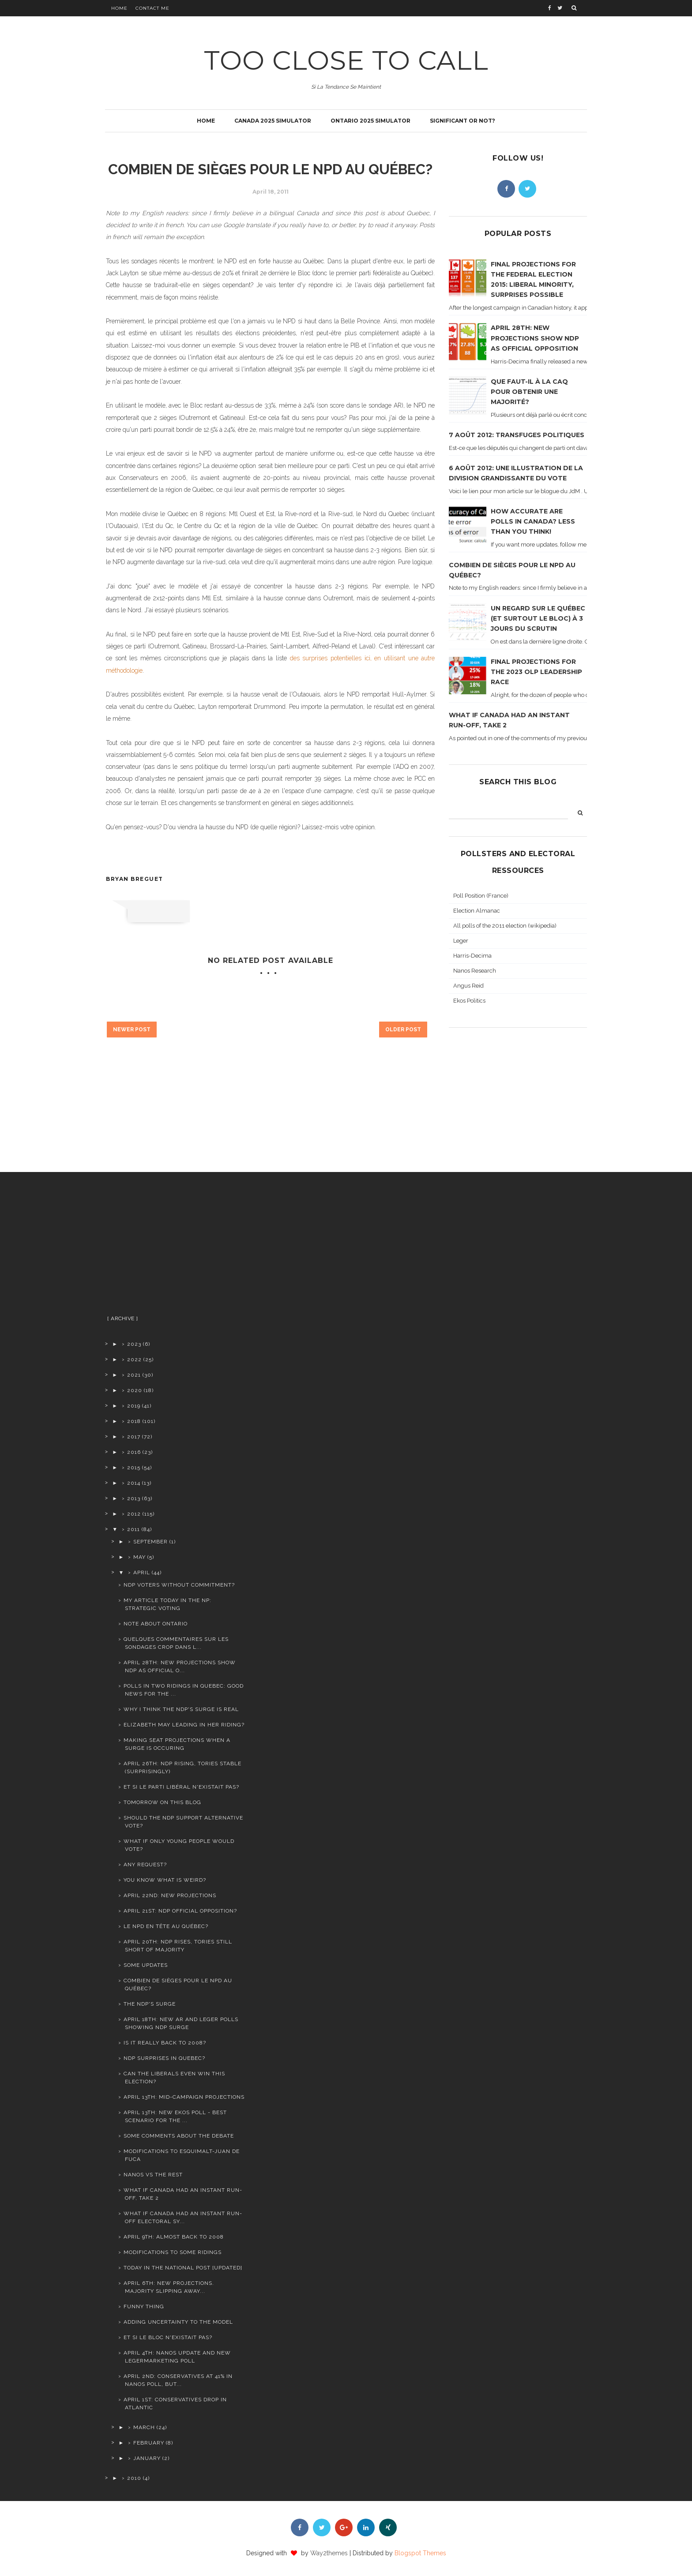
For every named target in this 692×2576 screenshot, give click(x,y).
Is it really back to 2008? (165, 2043)
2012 (134, 1514)
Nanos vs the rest (153, 2175)
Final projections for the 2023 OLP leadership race (536, 672)
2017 (133, 1437)
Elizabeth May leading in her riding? (184, 1725)
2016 (134, 1452)
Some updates (146, 1965)
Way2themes (329, 2553)
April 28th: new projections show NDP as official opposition (535, 338)
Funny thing (144, 2306)
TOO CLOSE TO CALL (346, 60)
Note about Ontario (156, 1624)
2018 (134, 1421)
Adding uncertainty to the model (178, 2322)
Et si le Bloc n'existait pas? (168, 2337)
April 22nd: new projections (170, 1895)
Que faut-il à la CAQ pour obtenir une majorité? (529, 392)
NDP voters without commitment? (179, 1585)
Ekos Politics (469, 1000)
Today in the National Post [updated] (183, 2268)
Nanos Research (474, 970)
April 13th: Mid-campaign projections (184, 2097)
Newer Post (131, 1029)
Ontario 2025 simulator (370, 120)
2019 (133, 1406)
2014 (133, 1483)
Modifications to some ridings (173, 2252)
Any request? (145, 1864)
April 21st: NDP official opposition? (180, 1911)
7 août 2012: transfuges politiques (516, 435)
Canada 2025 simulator (272, 120)
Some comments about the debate (179, 2136)
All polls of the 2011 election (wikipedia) (505, 925)
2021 (134, 1375)
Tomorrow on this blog (162, 1802)
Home (119, 8)
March (144, 2427)
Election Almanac (476, 910)
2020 (134, 1390)
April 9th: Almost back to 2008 (174, 2237)
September (150, 1542)
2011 (133, 1529)
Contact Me (152, 8)
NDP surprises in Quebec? (164, 2058)
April (141, 1572)
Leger (460, 940)
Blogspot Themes (420, 2553)
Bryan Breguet (134, 879)
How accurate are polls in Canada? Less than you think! (533, 521)
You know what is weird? (165, 1880)
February (148, 2443)
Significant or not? (462, 120)
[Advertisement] (175, 1247)
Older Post (403, 1029)
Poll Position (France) (480, 895)
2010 (134, 2478)
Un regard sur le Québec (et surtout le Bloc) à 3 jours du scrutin (538, 618)
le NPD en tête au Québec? (166, 1926)
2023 (134, 1344)
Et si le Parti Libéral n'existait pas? (181, 1787)
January (147, 2458)
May (139, 1557)
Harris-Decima (472, 955)
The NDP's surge (150, 2004)
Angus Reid (468, 985)
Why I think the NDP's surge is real (181, 1709)
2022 (134, 1359)
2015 (133, 1467)
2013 (133, 1498)
